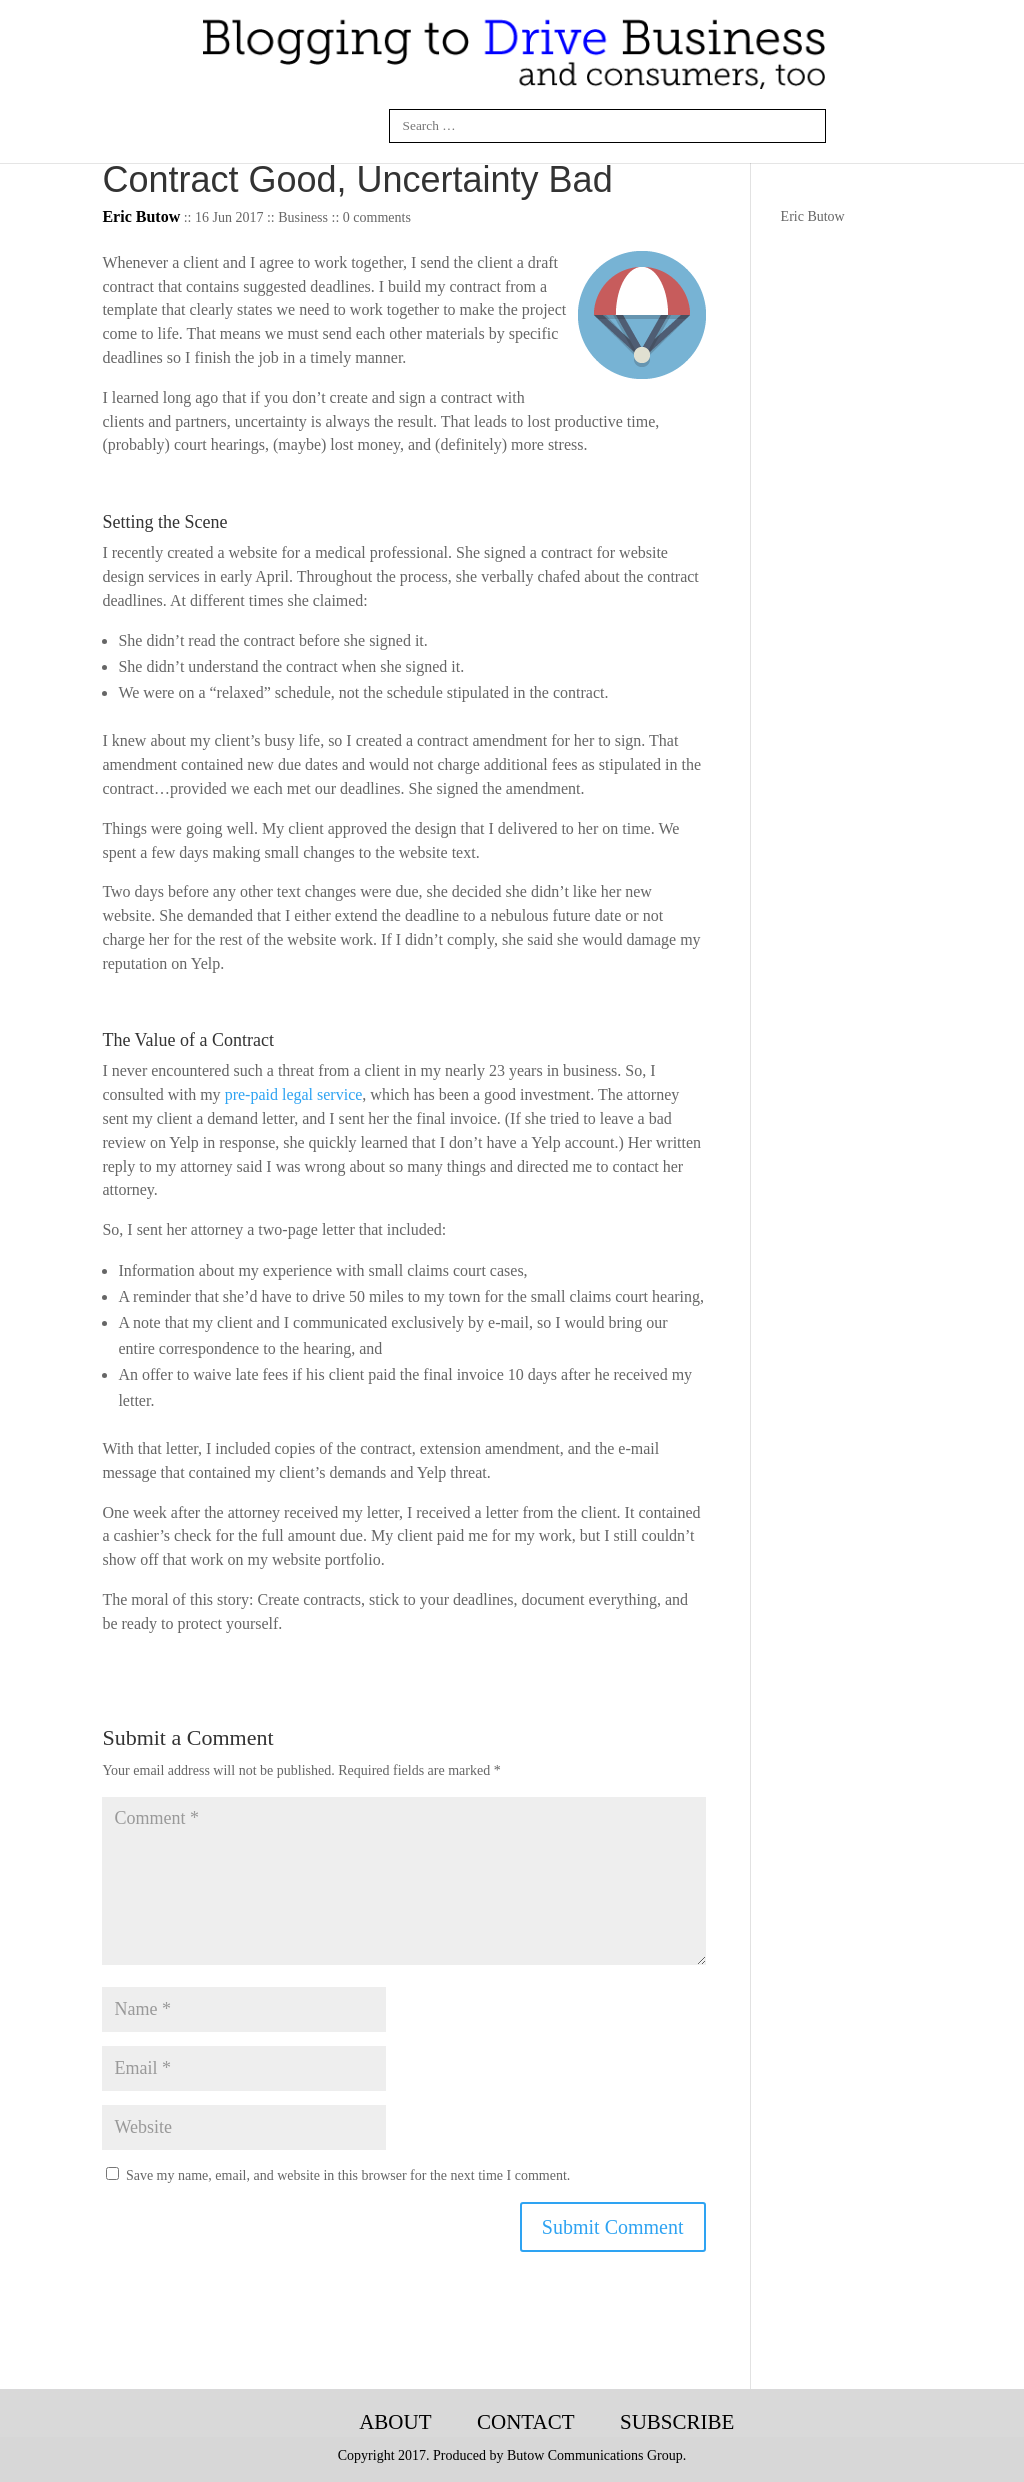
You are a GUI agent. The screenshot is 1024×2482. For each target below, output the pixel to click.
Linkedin (266, 126)
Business (303, 217)
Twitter (314, 126)
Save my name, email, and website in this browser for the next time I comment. (348, 2175)
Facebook (219, 126)
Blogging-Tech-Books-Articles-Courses (302, 2423)
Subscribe (677, 2422)
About (395, 2422)
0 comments (377, 217)
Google (361, 126)
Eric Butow (813, 216)
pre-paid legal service (294, 1094)
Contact (525, 2422)
